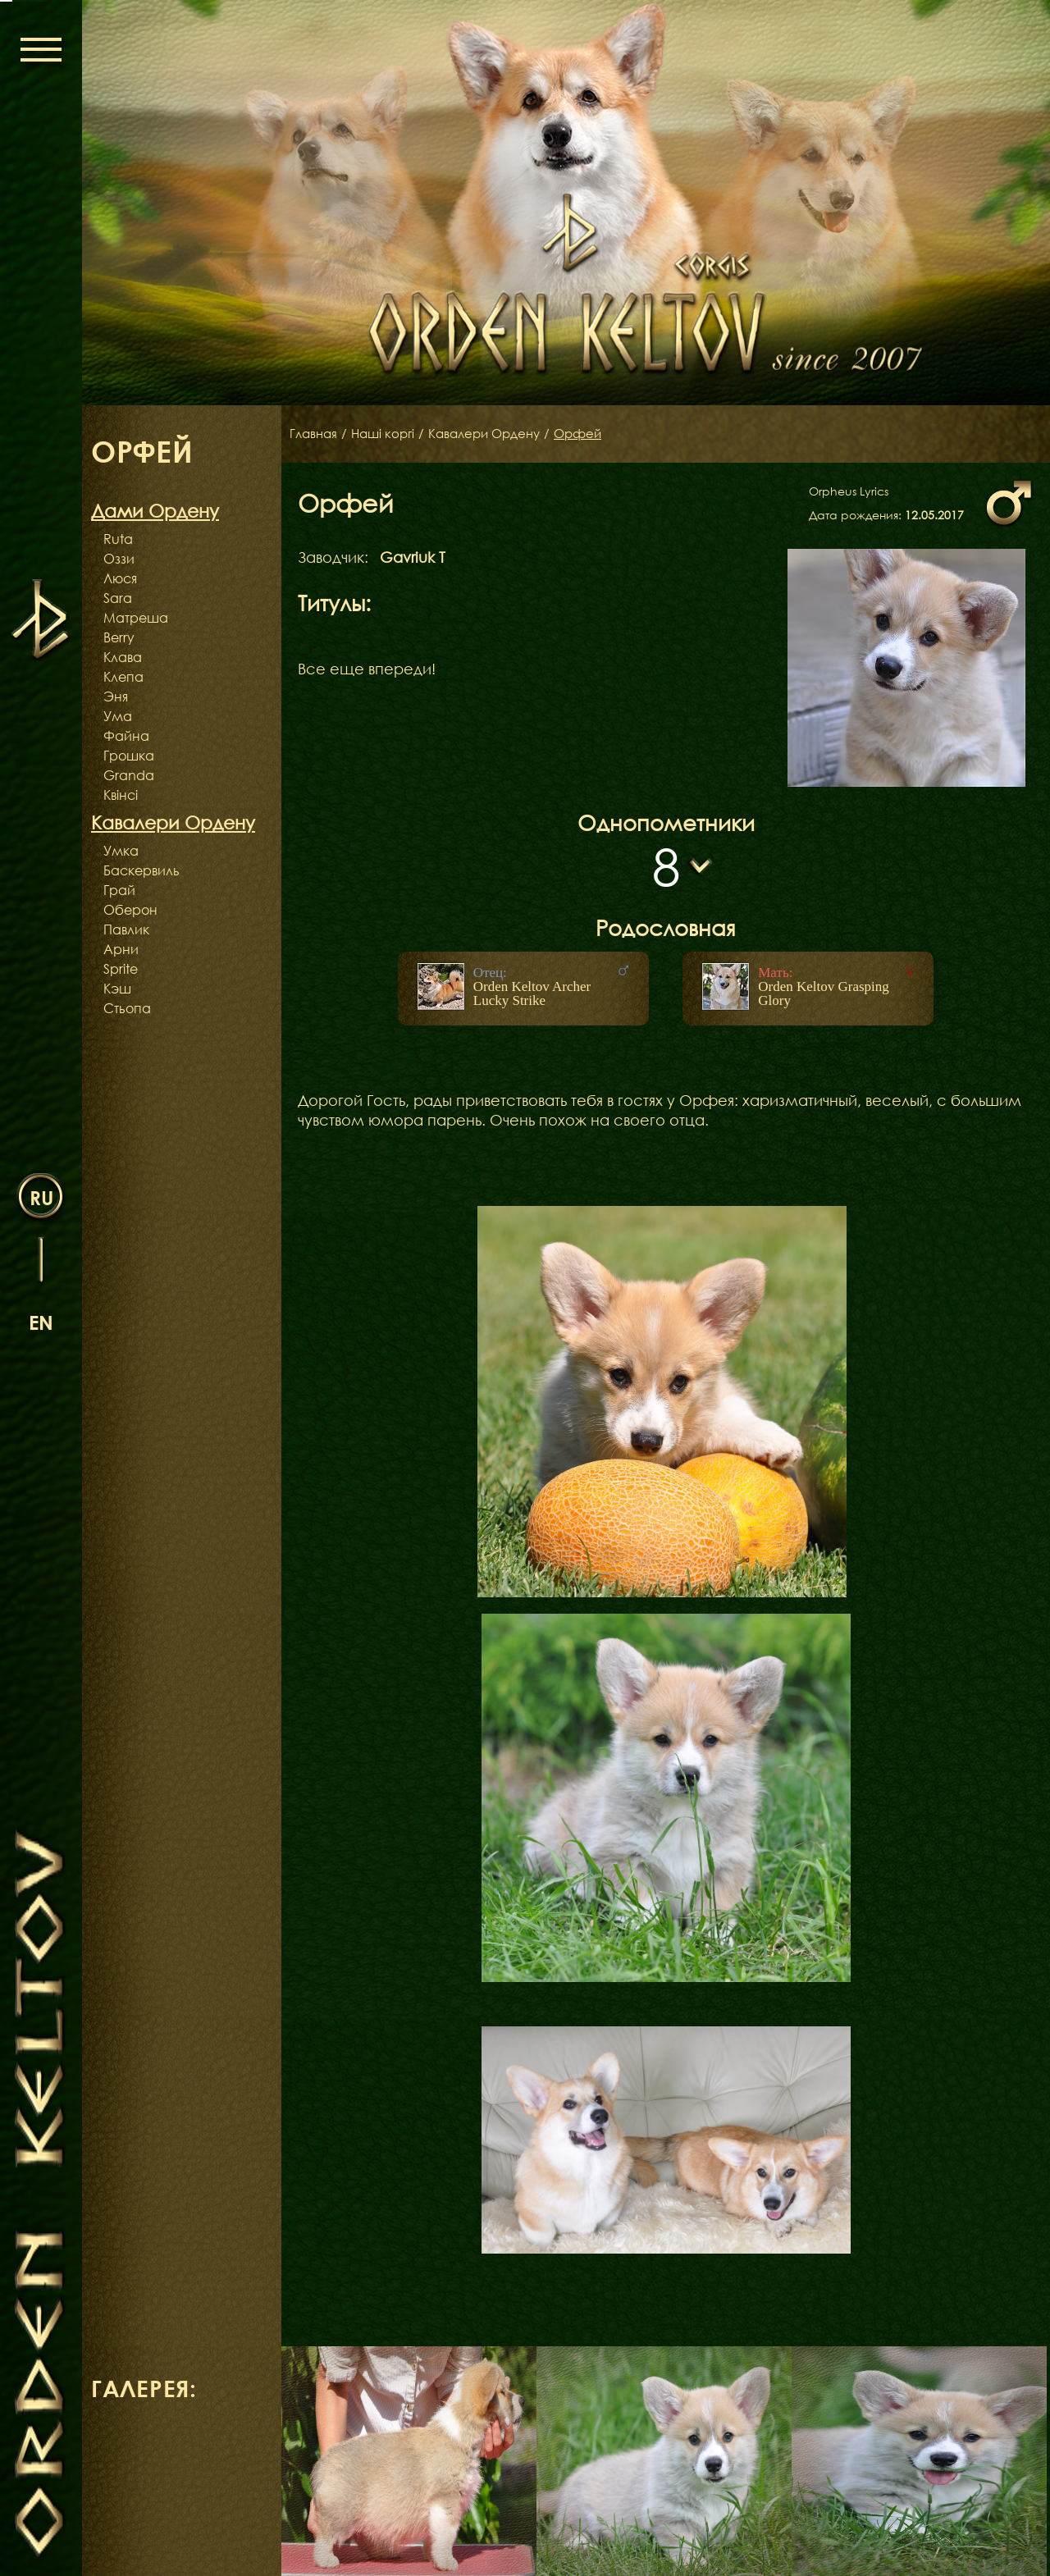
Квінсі (120, 795)
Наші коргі (388, 434)
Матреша (135, 617)
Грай (119, 890)
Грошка (128, 755)
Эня (115, 696)
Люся (120, 578)
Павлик (126, 929)
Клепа (123, 676)
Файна (126, 735)
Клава (122, 657)
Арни (121, 949)
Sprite (120, 968)
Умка (121, 850)
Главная (315, 434)
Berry (119, 637)
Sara (117, 598)
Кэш (117, 988)
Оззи (119, 558)
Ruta (118, 539)
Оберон (130, 909)
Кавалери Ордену (495, 434)
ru (41, 1196)
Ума (117, 716)
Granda (128, 775)
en (41, 1321)
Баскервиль (141, 870)
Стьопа (127, 1008)
